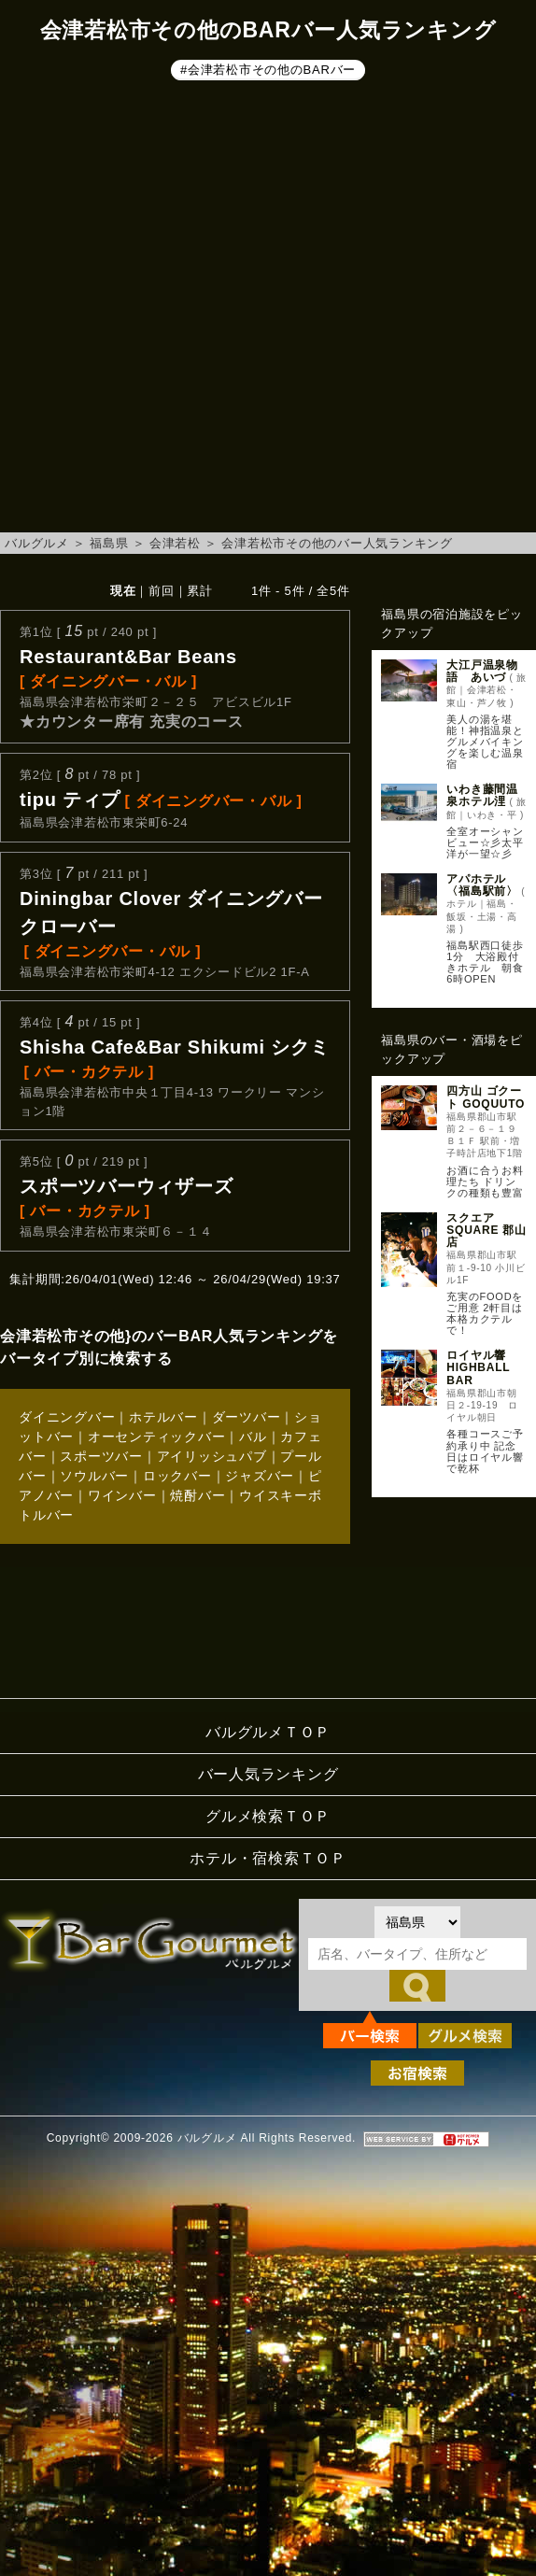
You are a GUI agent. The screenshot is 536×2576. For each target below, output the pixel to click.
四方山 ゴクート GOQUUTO (485, 1097)
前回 (161, 591)
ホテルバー (163, 1416)
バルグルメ (37, 543)
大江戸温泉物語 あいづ (482, 671)
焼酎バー (197, 1495)
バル (253, 1436)
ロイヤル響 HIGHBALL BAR (478, 1367)
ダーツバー (246, 1416)
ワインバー (122, 1495)
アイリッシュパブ (212, 1456)
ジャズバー (259, 1475)
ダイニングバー (67, 1416)
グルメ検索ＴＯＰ (268, 1816)
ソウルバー (94, 1475)
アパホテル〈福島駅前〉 (482, 885)
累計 (200, 591)
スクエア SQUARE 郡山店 (486, 1230)
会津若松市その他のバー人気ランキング (337, 543)
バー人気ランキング (268, 1774)
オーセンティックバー (157, 1436)
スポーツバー (101, 1456)
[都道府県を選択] (417, 1922)
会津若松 (175, 543)
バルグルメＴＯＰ (268, 1732)
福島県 (109, 543)
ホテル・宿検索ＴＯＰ (268, 1858)
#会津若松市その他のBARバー (268, 70)
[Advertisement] (203, 310)
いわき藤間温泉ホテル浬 (482, 795)
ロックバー (177, 1475)
